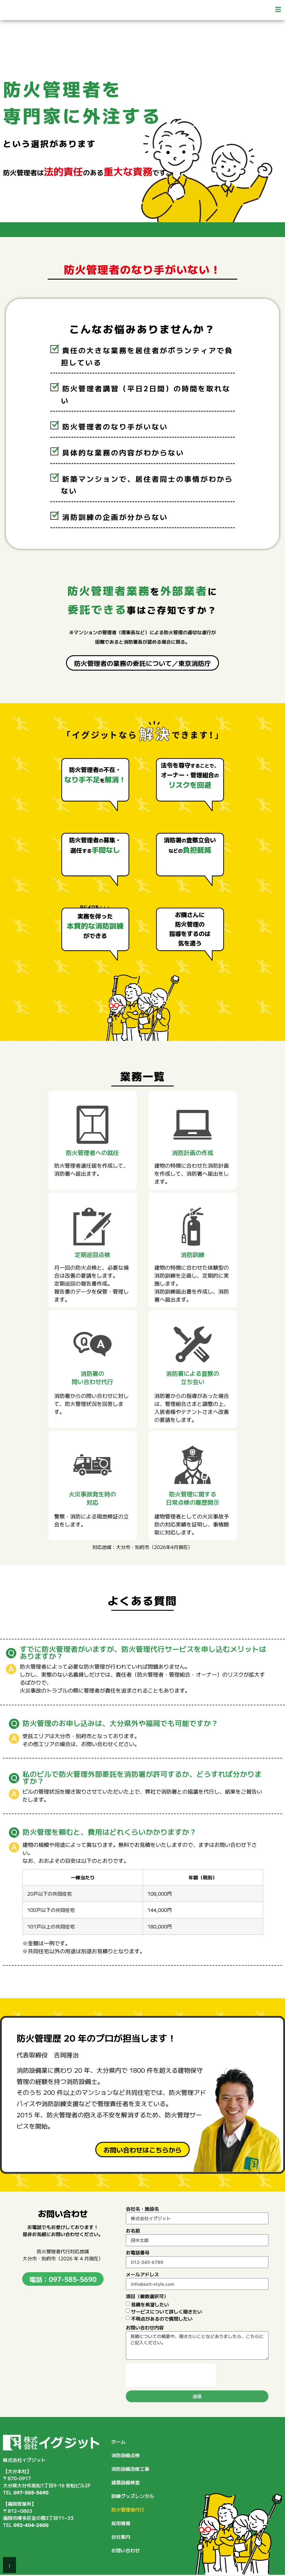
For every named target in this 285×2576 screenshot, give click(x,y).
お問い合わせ (125, 2550)
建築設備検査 (125, 2482)
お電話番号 (137, 2253)
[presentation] (171, 2375)
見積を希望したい (150, 2304)
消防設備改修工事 (130, 2468)
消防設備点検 (125, 2455)
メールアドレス (142, 2275)
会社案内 (120, 2536)
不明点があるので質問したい (162, 2318)
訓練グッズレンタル (132, 2495)
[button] (214, 10)
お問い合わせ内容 (145, 2328)
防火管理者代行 (127, 2509)
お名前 (133, 2231)
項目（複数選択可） (147, 2297)
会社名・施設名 (142, 2209)
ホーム (118, 2441)
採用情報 (120, 2523)
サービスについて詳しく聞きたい (166, 2311)
